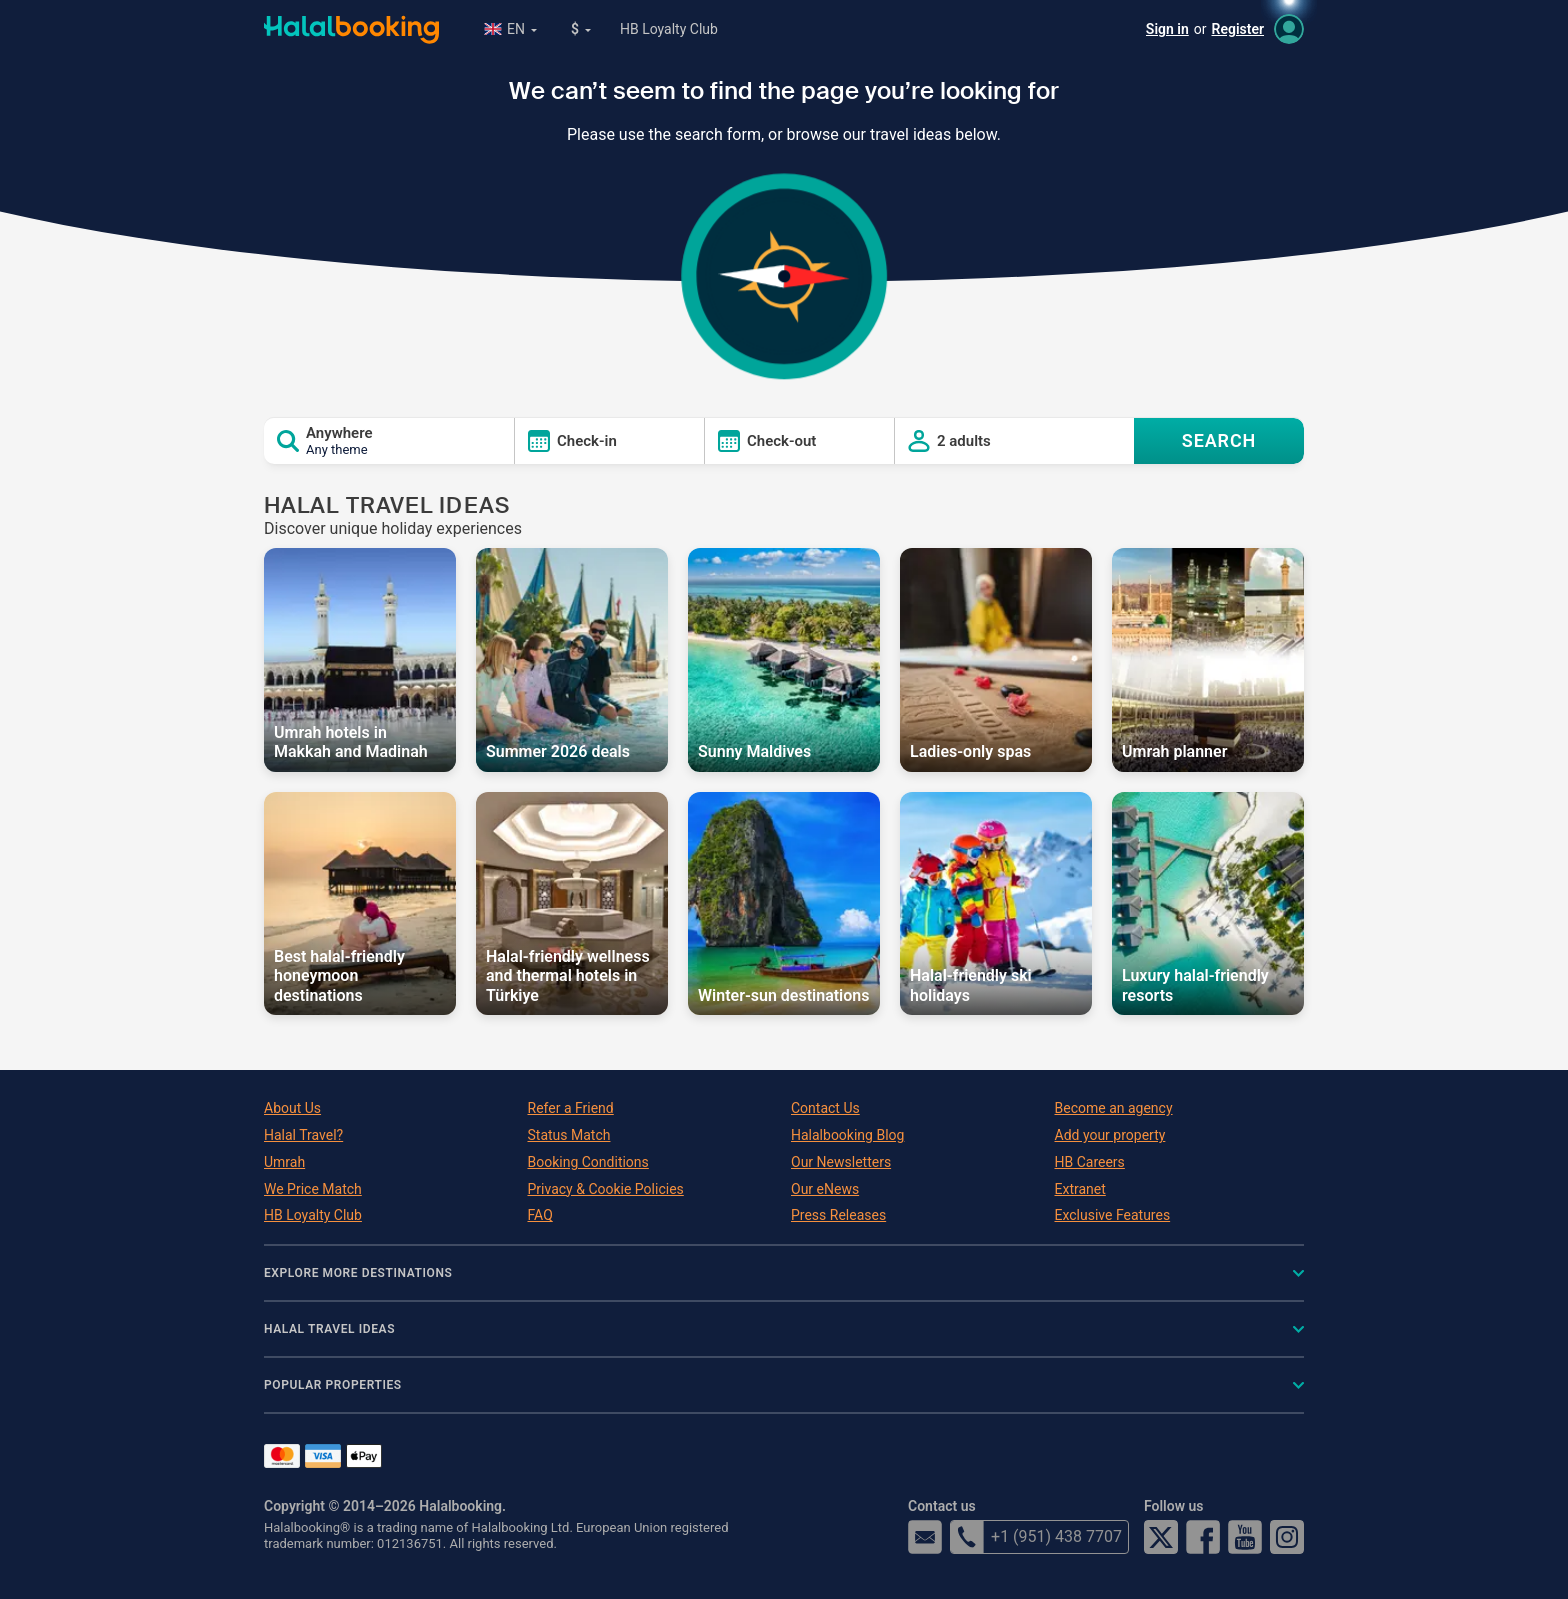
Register (1238, 29)
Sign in (1167, 29)
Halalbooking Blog (847, 1135)
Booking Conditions (588, 1162)
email (925, 1537)
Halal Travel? (303, 1135)
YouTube (1245, 1537)
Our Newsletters (841, 1162)
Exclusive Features (1113, 1215)
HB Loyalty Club (669, 29)
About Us (292, 1108)
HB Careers (1090, 1162)
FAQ (540, 1215)
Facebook (1203, 1537)
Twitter (1161, 1537)
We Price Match (313, 1189)
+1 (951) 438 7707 (1036, 1537)
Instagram (1287, 1537)
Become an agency (1114, 1108)
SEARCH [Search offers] (1219, 440)
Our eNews (825, 1189)
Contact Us (825, 1108)
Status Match (569, 1135)
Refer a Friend (571, 1108)
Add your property (1110, 1135)
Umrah (284, 1162)
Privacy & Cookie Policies (606, 1189)
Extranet (1080, 1189)
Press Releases (838, 1215)
